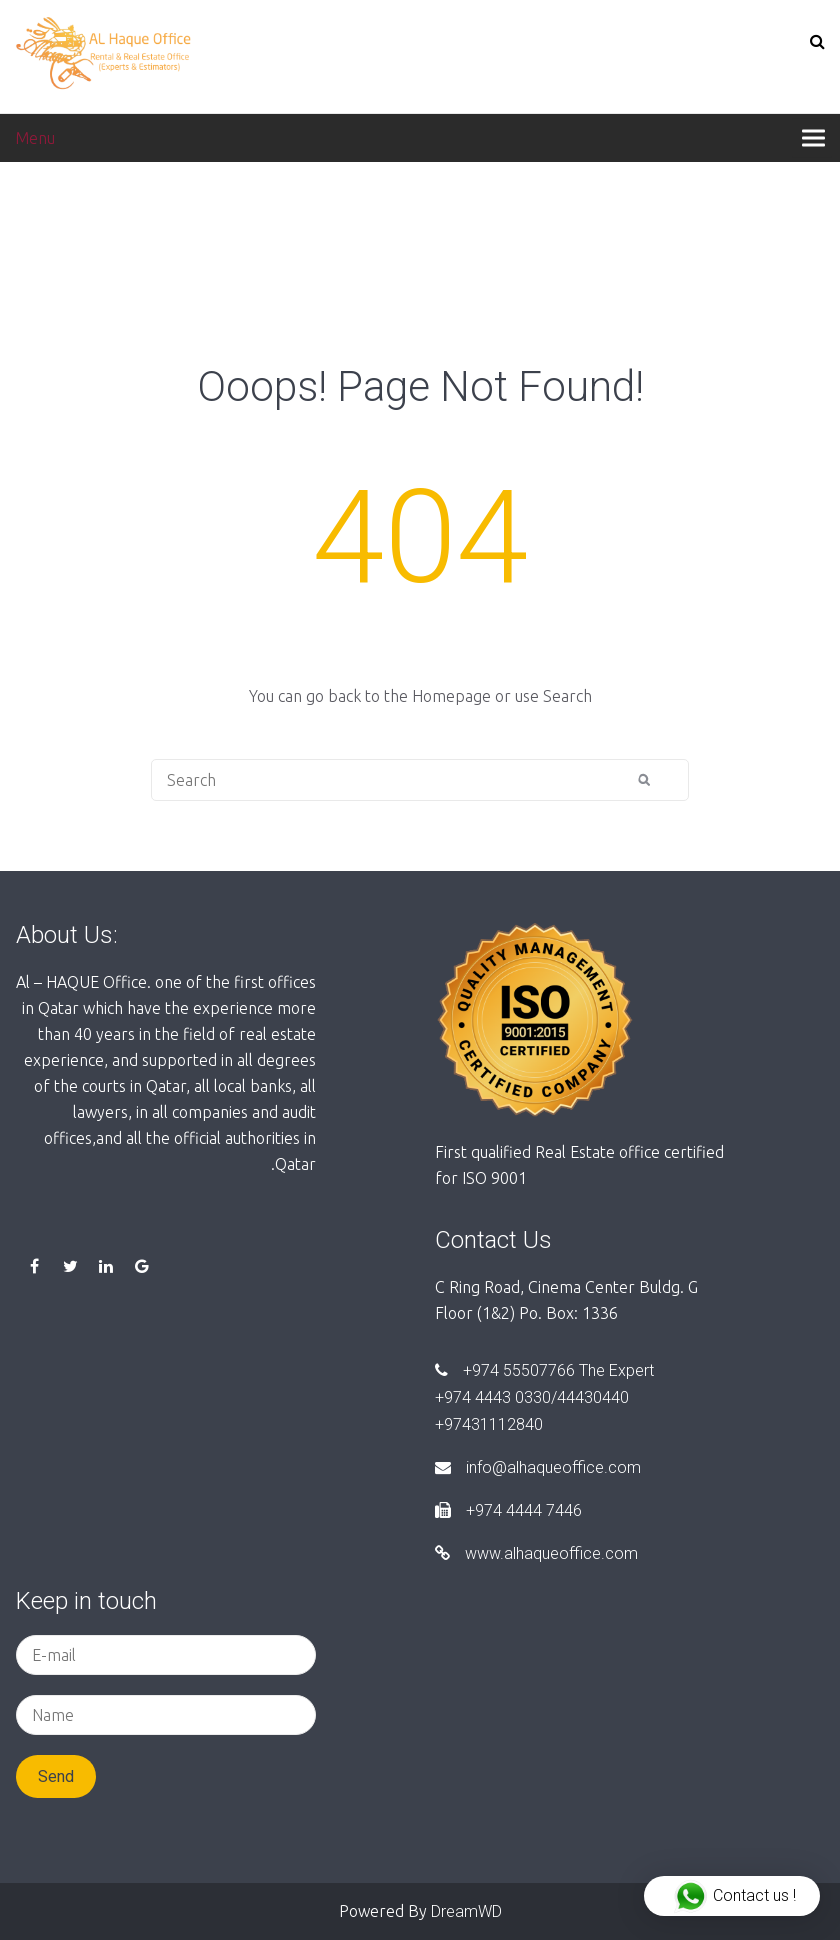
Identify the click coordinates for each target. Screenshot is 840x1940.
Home (37, 222)
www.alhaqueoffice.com (536, 1553)
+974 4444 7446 (508, 1510)
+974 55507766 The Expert (544, 1370)
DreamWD (466, 1911)
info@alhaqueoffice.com (538, 1467)
